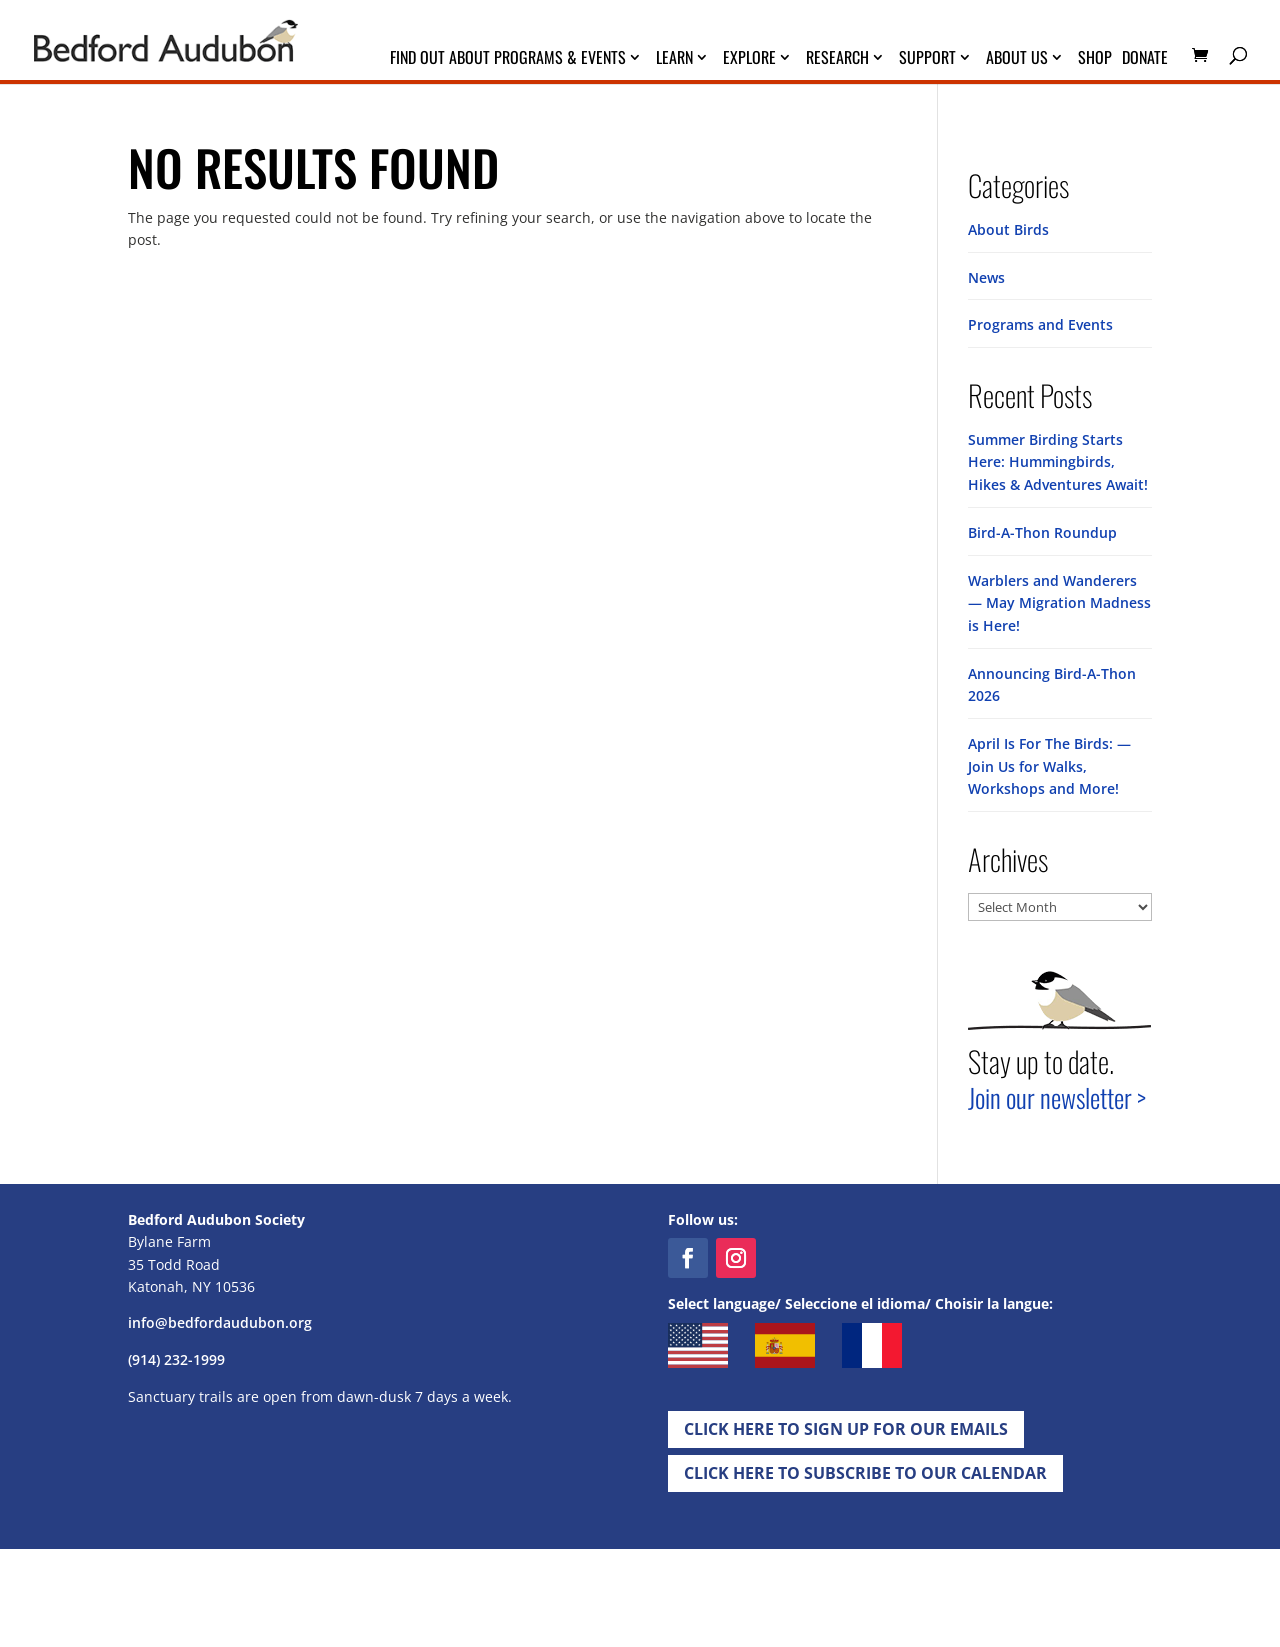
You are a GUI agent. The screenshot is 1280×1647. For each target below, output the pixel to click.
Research (837, 59)
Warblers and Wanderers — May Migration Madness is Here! (1059, 600)
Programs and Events (1040, 324)
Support (927, 59)
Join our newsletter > (1057, 1092)
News (986, 276)
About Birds (1008, 229)
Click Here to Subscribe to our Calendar (865, 1468)
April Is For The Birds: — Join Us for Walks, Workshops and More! (1049, 762)
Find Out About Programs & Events (508, 59)
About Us (1017, 59)
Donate (1145, 59)
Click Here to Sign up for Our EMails (846, 1424)
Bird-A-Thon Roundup (1042, 530)
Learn (674, 59)
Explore (749, 59)
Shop (1095, 59)
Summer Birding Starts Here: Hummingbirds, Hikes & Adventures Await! (1058, 461)
